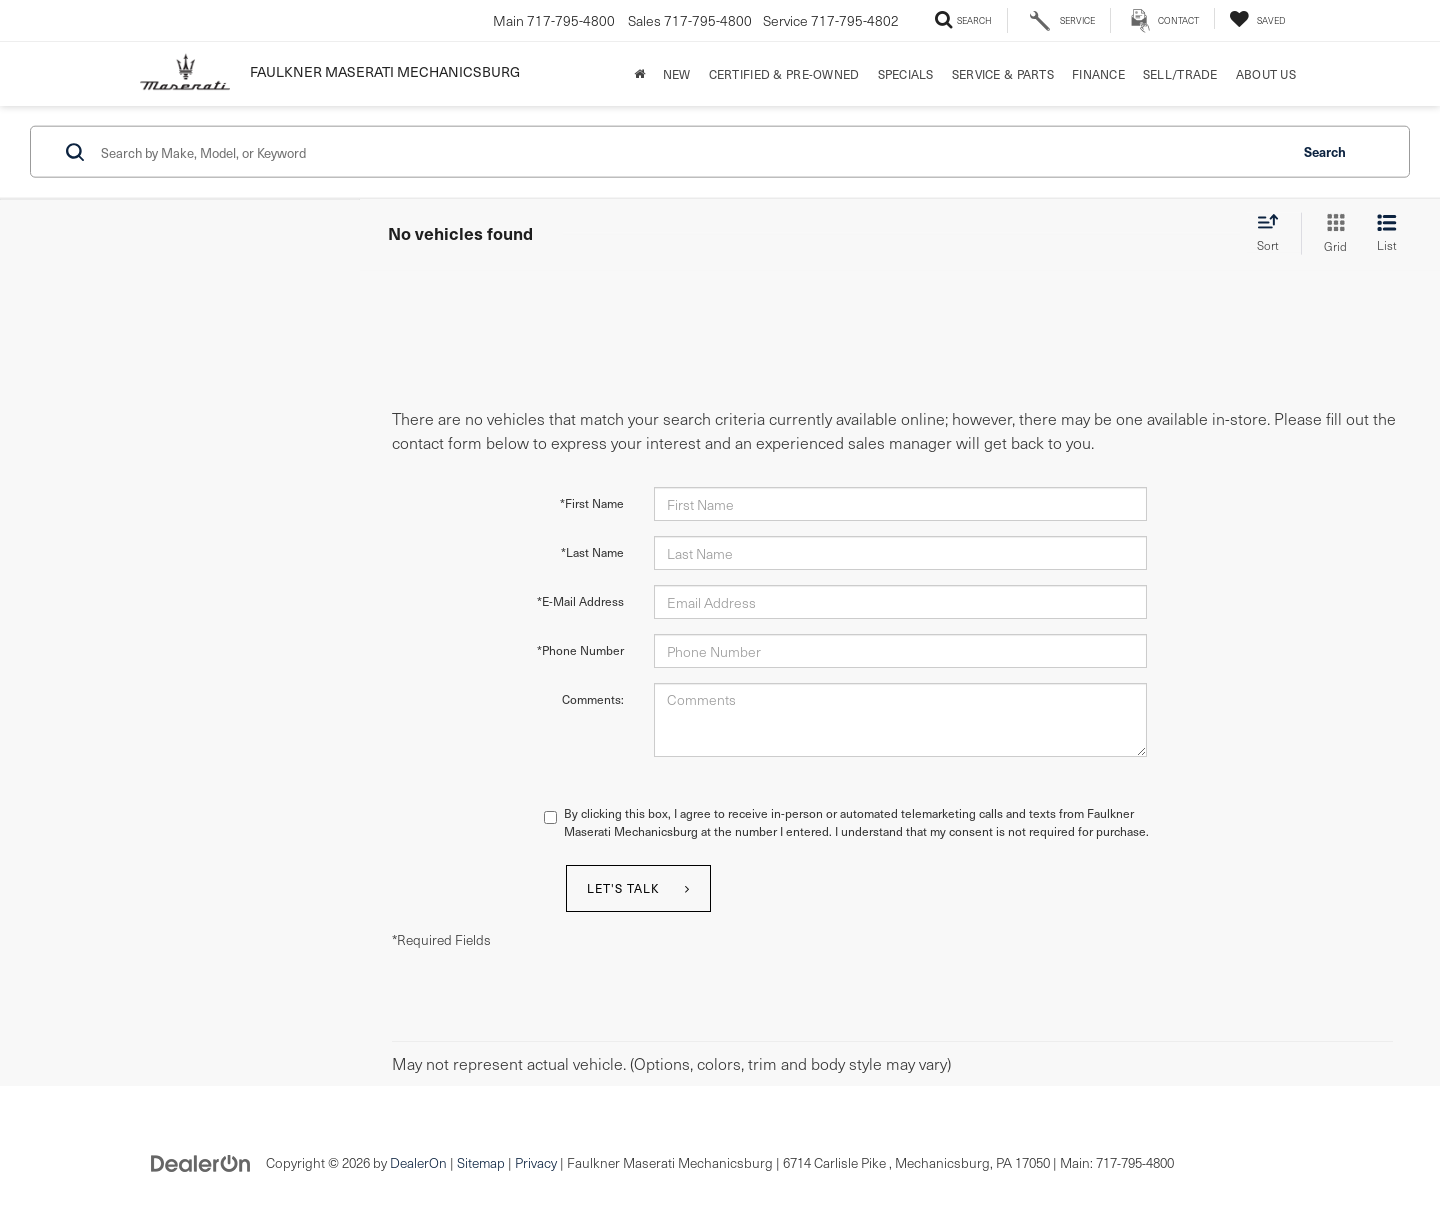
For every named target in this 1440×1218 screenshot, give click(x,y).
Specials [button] (906, 74)
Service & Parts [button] (1003, 74)
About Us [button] (1266, 74)
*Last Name (592, 552)
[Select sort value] (1274, 233)
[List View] (1387, 234)
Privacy (536, 1162)
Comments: (593, 699)
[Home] (639, 74)
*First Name (592, 503)
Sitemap (481, 1162)
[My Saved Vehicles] (1257, 18)
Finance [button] (1098, 74)
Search (1325, 150)
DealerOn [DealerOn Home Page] (418, 1162)
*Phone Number (580, 650)
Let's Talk (623, 888)
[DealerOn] (201, 1161)
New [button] (677, 74)
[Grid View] (1331, 234)
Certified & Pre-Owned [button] (784, 74)
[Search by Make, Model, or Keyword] (691, 152)
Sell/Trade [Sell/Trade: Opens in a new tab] (1180, 74)
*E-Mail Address (580, 601)
